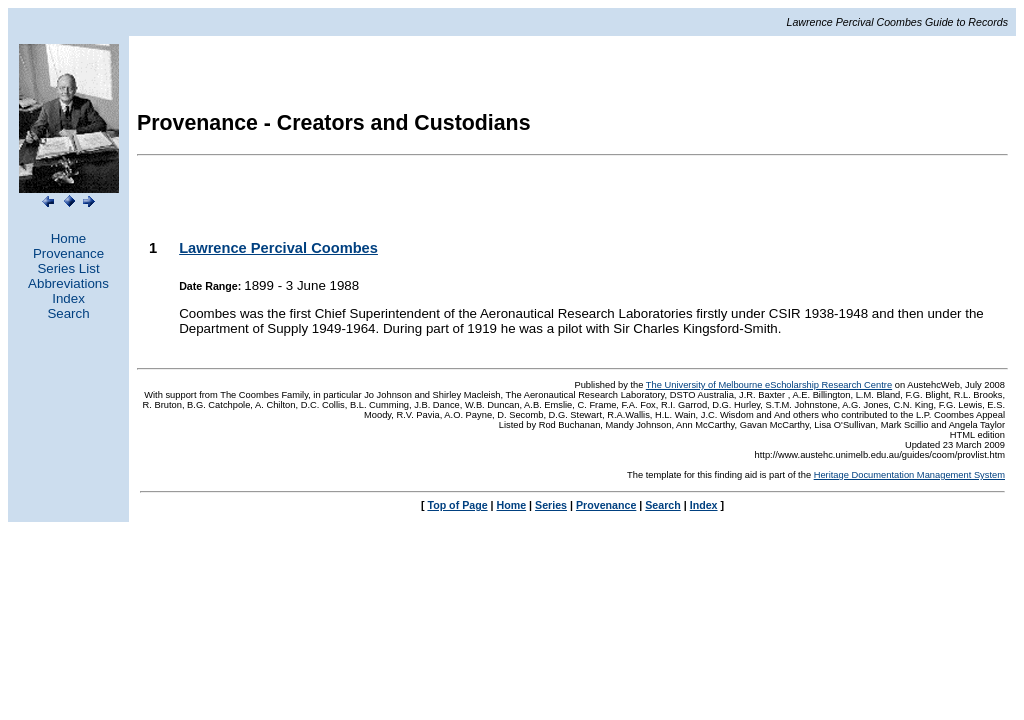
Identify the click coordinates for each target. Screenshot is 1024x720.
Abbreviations (68, 283)
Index (68, 298)
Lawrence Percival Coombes (278, 248)
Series (551, 505)
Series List (68, 268)
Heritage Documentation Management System (909, 475)
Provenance (68, 253)
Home (69, 238)
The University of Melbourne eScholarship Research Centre (769, 385)
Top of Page (457, 505)
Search (68, 313)
